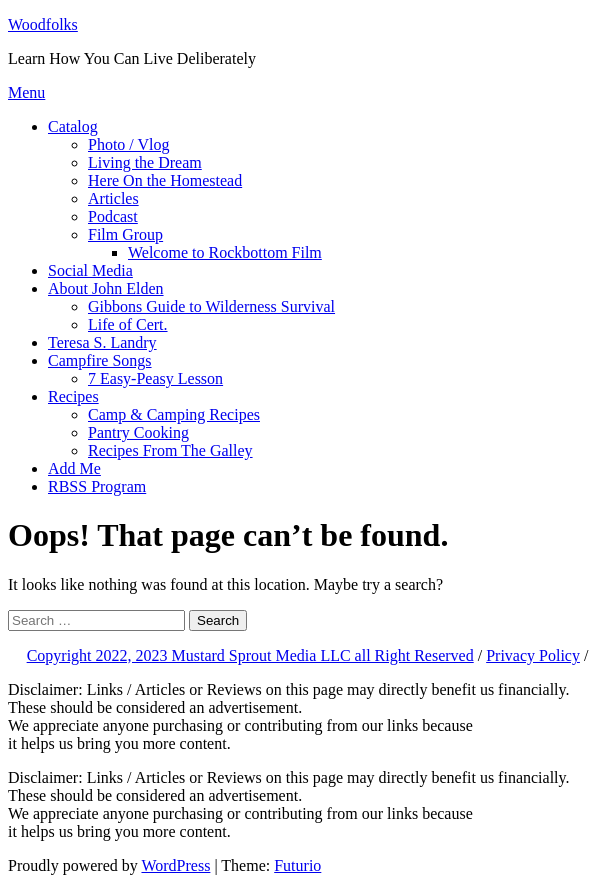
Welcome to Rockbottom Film (225, 252)
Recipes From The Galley (170, 450)
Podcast (113, 216)
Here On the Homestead (165, 180)
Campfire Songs (100, 360)
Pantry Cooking (138, 432)
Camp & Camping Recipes (174, 414)
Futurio (297, 865)
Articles (113, 198)
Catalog (73, 126)
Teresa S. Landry (102, 342)
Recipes (73, 396)
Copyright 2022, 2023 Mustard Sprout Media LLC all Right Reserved (250, 655)
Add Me (74, 468)
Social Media (90, 270)
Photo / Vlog (129, 144)
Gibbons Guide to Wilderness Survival (211, 306)
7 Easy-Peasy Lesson (155, 378)
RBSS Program (97, 486)
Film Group (125, 234)
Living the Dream (145, 162)
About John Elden (106, 288)
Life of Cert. (128, 324)
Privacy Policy (533, 655)
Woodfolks (43, 24)
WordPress (175, 865)
